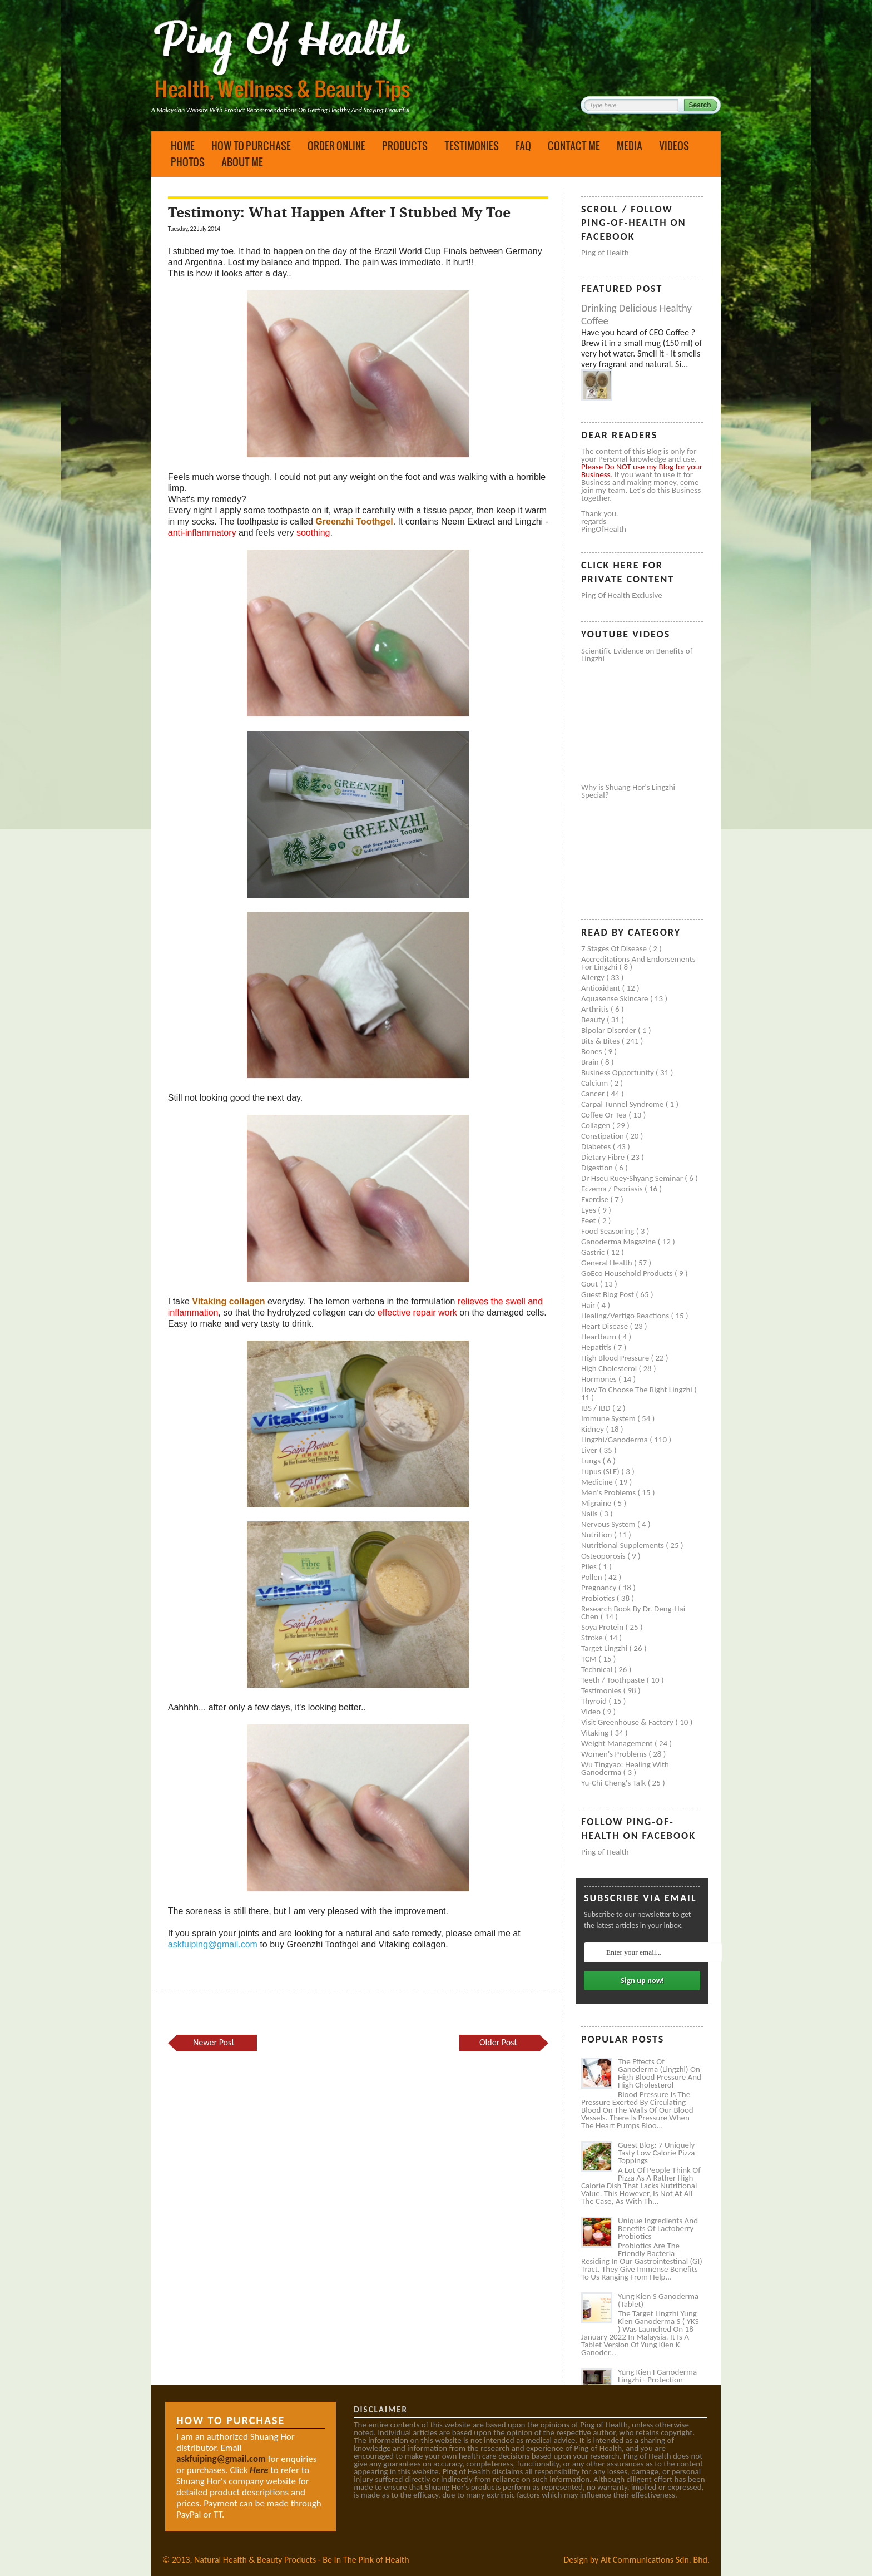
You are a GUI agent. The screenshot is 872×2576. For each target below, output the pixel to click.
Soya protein (603, 1627)
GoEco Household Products (628, 1273)
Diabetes (597, 1146)
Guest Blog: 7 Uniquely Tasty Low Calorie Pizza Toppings (656, 2152)
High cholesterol (610, 1368)
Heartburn (599, 1337)
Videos (674, 145)
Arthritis (596, 1009)
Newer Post (213, 2042)
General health (607, 1263)
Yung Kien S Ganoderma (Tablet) (658, 2300)
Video (592, 1712)
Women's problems (614, 1754)
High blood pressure (616, 1358)
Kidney (593, 1429)
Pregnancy (599, 1588)
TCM (589, 1659)
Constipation (603, 1136)
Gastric (594, 1252)
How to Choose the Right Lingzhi (637, 1390)
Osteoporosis (604, 1556)
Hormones (599, 1379)
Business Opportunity (618, 1072)
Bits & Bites (601, 1041)
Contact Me (574, 145)
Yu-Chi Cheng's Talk (614, 1783)
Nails (590, 1514)
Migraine (597, 1503)
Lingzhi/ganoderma (615, 1440)
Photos (188, 162)
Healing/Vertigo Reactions (626, 1316)
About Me (242, 162)
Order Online (336, 145)
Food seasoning (608, 1231)
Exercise (595, 1199)
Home (183, 145)
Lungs (591, 1461)
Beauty (594, 1020)
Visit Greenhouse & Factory (628, 1722)
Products (405, 145)
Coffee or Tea (604, 1115)
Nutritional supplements (623, 1545)
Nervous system (609, 1524)
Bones (592, 1051)
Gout (590, 1284)
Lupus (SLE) (601, 1471)
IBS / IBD (596, 1408)
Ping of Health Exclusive (621, 595)
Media (629, 145)
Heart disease (605, 1326)
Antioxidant (601, 988)
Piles (589, 1566)
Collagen (596, 1125)
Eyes (589, 1210)
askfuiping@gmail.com (212, 1944)
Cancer (594, 1094)
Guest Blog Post (608, 1294)
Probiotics (599, 1598)
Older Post (498, 2042)
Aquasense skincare (615, 998)
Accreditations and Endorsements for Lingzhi (638, 963)
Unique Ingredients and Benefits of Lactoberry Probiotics (658, 2228)
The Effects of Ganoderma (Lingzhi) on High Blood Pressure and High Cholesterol (659, 2073)
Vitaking (596, 1733)
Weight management (618, 1743)
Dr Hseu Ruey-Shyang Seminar (633, 1178)
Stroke (593, 1638)
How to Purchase (251, 145)
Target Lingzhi (605, 1648)
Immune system (609, 1418)
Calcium (595, 1083)
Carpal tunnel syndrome (623, 1104)
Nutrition (597, 1535)
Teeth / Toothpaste (614, 1680)
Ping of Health (605, 253)
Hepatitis (597, 1347)
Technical (597, 1669)
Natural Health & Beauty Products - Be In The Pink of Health (301, 2559)
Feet (589, 1220)
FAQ (523, 145)
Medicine (598, 1482)
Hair (589, 1305)
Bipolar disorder (609, 1030)
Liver (590, 1450)
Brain (591, 1062)
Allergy (593, 977)
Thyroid (594, 1701)
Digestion (598, 1168)
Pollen (592, 1577)
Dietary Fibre (604, 1157)
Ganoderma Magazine (619, 1242)
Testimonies (471, 145)
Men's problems (609, 1492)
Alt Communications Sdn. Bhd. (655, 2559)
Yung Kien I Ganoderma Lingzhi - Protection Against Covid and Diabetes (657, 2383)
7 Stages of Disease (614, 948)
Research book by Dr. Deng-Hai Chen (633, 1612)
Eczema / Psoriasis (613, 1189)
